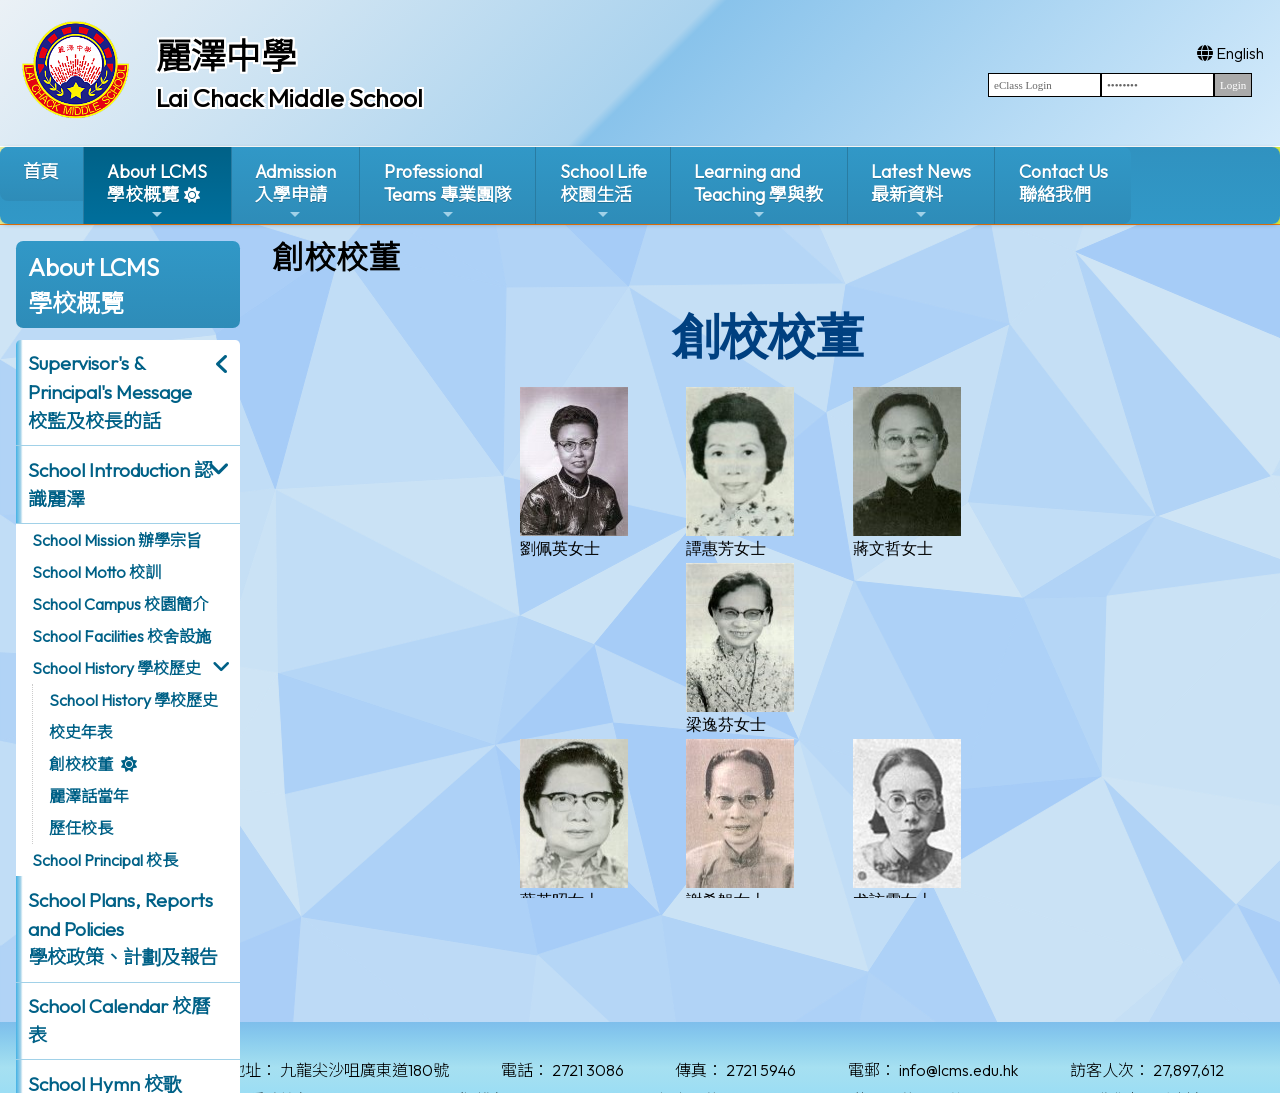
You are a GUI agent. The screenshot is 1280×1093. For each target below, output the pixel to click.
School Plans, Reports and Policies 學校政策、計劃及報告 (123, 929)
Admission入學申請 (295, 191)
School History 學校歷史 (116, 668)
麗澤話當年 (89, 796)
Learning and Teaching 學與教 (758, 191)
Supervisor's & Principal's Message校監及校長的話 (110, 392)
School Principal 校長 (105, 860)
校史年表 (81, 732)
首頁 (41, 171)
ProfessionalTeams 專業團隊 (448, 191)
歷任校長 (81, 828)
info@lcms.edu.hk (958, 1070)
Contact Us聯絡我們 (1063, 183)
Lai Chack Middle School (289, 98)
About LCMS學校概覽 (157, 191)
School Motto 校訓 (96, 572)
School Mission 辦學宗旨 (117, 540)
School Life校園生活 (603, 191)
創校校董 (81, 764)
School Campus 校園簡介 (120, 604)
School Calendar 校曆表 (119, 1020)
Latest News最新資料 (921, 191)
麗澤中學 (226, 56)
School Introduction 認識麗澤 (120, 484)
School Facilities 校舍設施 (121, 636)
